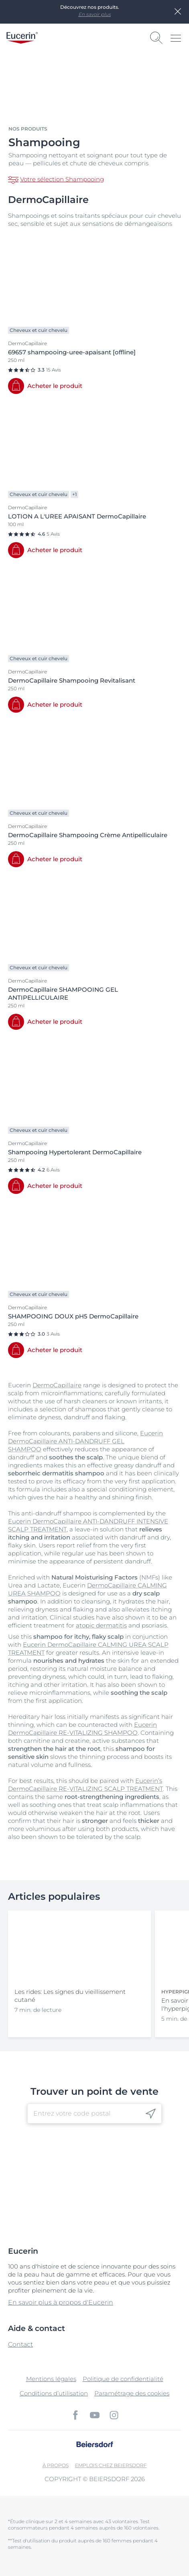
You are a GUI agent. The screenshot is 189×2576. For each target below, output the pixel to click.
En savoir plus (94, 14)
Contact (20, 2344)
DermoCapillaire (57, 1385)
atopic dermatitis (101, 1625)
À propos (56, 2465)
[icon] (151, 2114)
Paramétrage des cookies (131, 2393)
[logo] (22, 38)
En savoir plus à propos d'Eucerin (60, 2302)
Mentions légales (51, 2379)
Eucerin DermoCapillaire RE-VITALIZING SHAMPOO (82, 1728)
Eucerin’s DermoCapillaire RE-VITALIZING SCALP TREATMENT (85, 1784)
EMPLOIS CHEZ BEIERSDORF (111, 2465)
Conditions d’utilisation (54, 2393)
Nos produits (27, 129)
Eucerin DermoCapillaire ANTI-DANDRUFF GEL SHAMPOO (85, 1441)
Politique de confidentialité (123, 2379)
